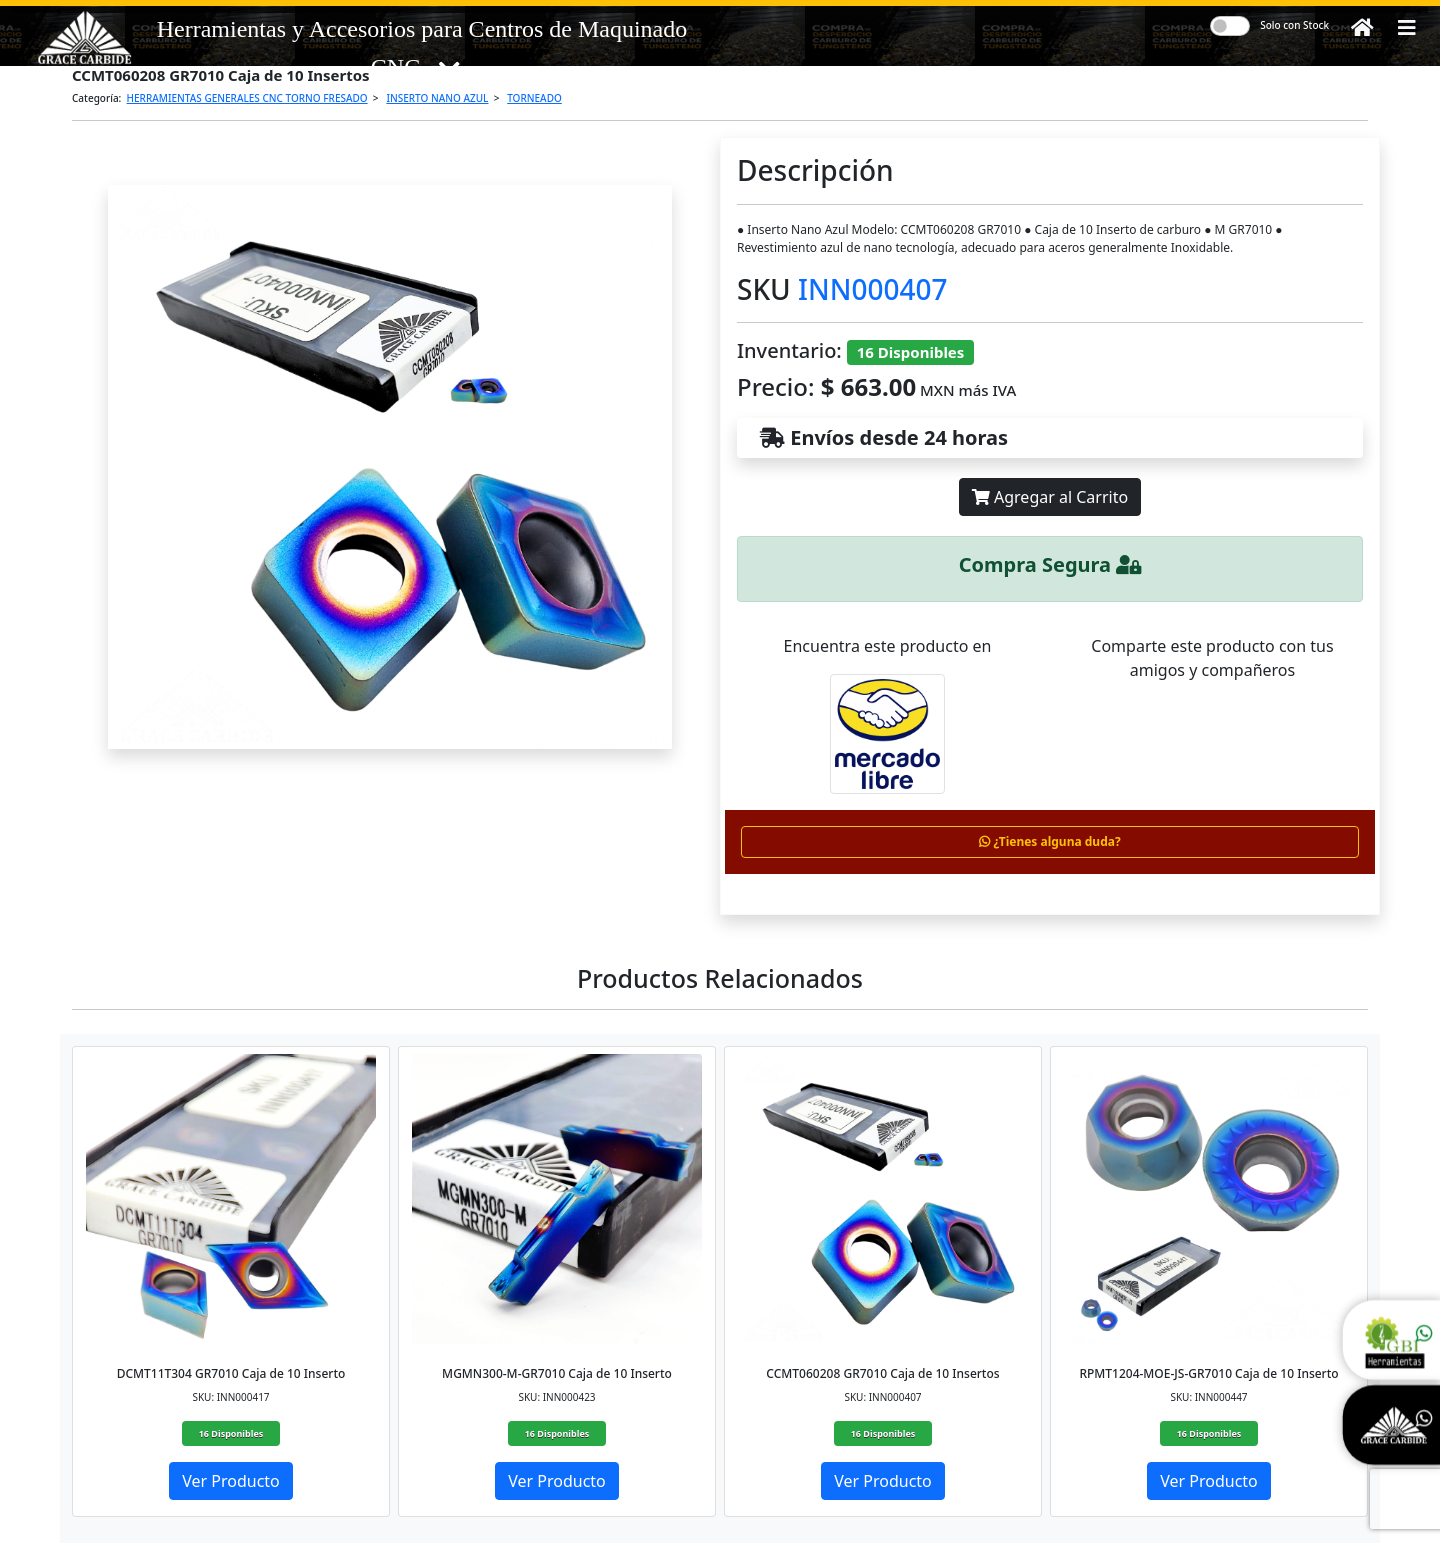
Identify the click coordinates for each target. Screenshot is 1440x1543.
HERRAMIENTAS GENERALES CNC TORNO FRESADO (247, 98)
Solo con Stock (1294, 25)
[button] (1407, 28)
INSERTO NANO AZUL (437, 98)
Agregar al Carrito (1050, 497)
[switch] (1230, 26)
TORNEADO (534, 98)
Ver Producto (231, 1481)
